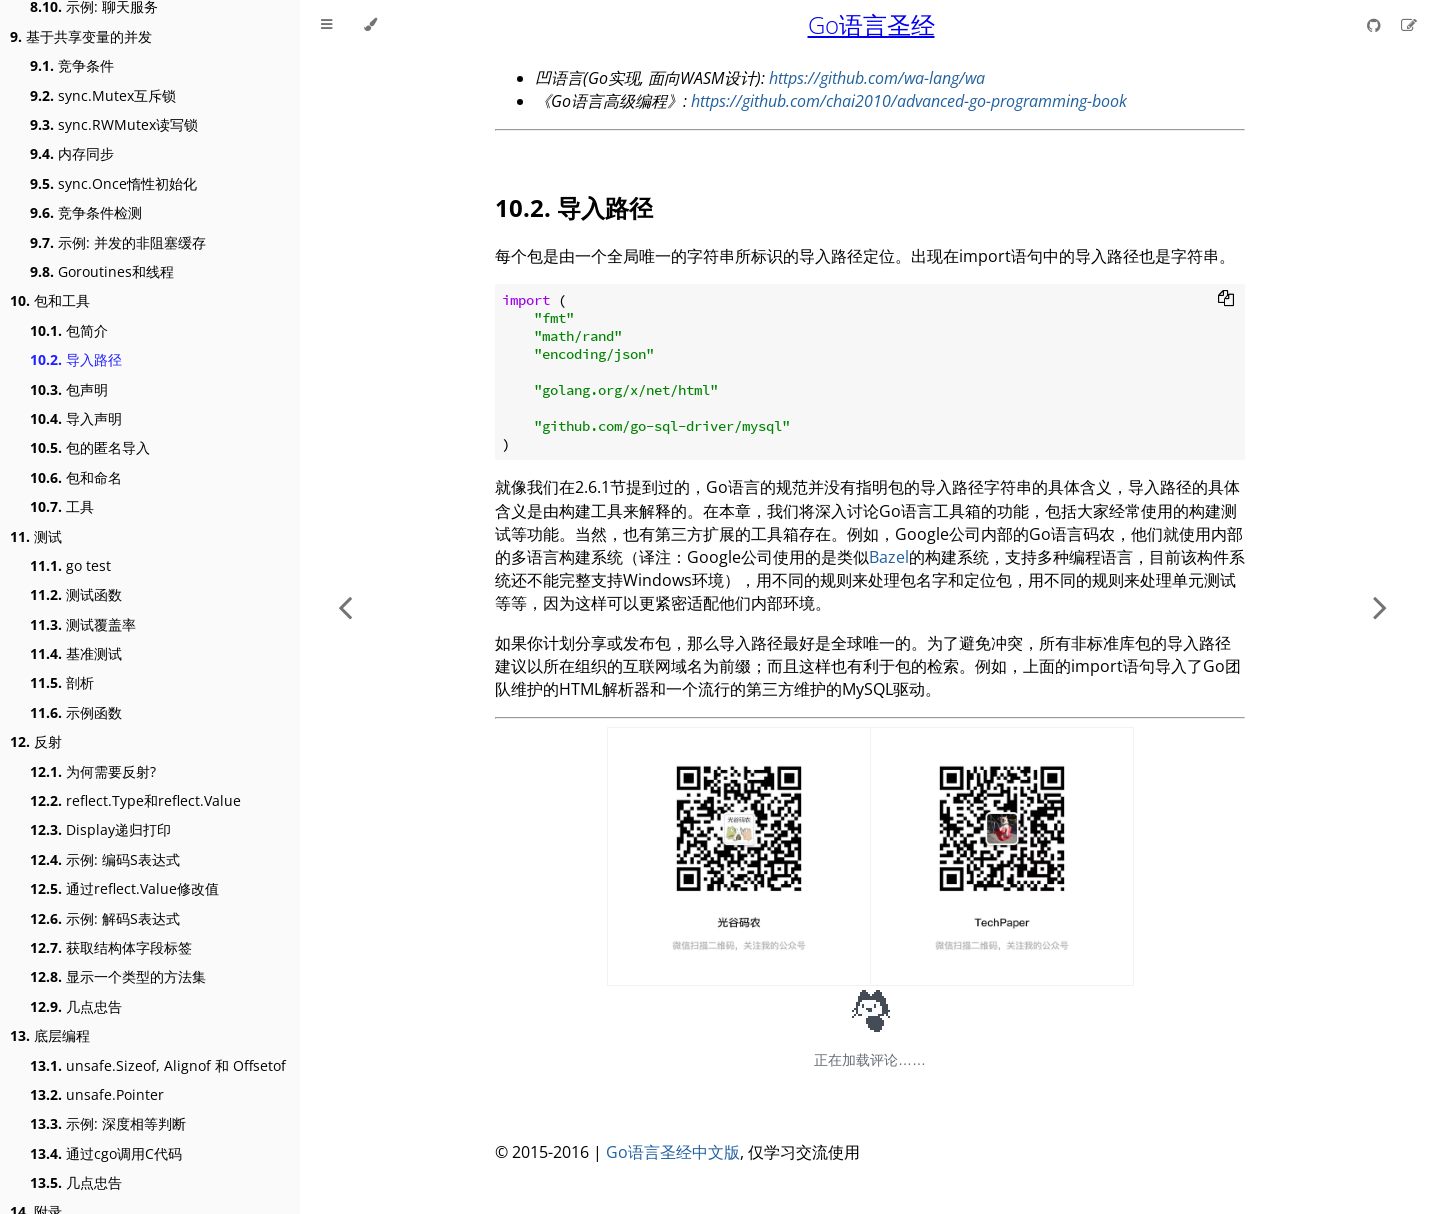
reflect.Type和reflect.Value (135, 800)
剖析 (62, 682)
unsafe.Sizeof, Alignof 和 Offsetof (158, 1065)
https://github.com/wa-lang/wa (877, 78)
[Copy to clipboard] (1226, 300)
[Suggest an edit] (1409, 25)
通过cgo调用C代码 (106, 1153)
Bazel (889, 557)
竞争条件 (72, 65)
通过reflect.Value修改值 (124, 888)
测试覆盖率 (83, 624)
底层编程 (50, 1035)
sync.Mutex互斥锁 (103, 95)
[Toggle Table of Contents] (326, 25)
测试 (36, 536)
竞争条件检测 (86, 212)
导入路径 (76, 359)
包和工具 (50, 300)
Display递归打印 (100, 829)
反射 (36, 741)
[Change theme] (370, 25)
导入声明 (76, 418)
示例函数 (76, 712)
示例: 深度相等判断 (108, 1123)
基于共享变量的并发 (81, 36)
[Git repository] (1376, 25)
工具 (62, 506)
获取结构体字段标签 (111, 947)
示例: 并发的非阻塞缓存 (118, 242)
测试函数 (76, 594)
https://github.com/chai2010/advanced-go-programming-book (909, 101)
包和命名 (76, 477)
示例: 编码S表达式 (105, 859)
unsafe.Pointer (97, 1094)
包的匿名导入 (90, 447)
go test (70, 565)
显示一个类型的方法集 (118, 976)
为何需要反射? (93, 771)
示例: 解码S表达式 (105, 918)
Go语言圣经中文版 (673, 1152)
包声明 (69, 389)
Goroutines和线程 (102, 271)
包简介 (69, 330)
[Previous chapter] (345, 607)
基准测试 (76, 653)
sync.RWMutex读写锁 (114, 124)
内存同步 (72, 153)
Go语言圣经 (871, 24)
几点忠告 (76, 1006)
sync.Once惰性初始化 (113, 183)
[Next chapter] (1380, 607)
